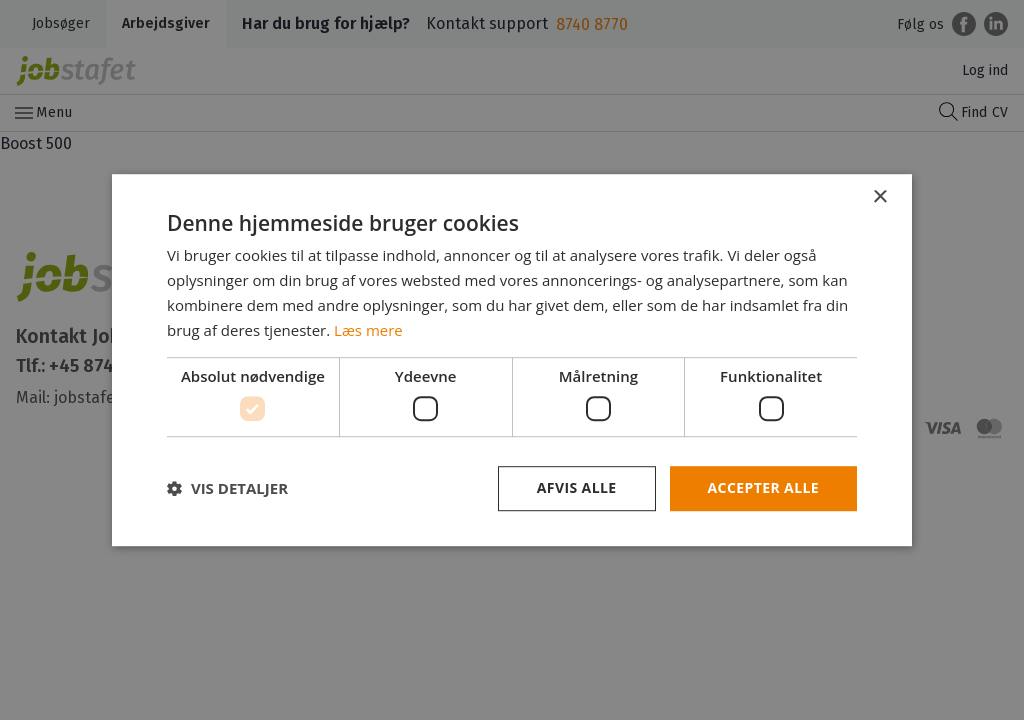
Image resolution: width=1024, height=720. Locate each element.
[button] (227, 488)
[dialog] (512, 360)
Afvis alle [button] (577, 487)
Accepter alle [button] (763, 487)
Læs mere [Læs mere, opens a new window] (368, 330)
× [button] (879, 197)
